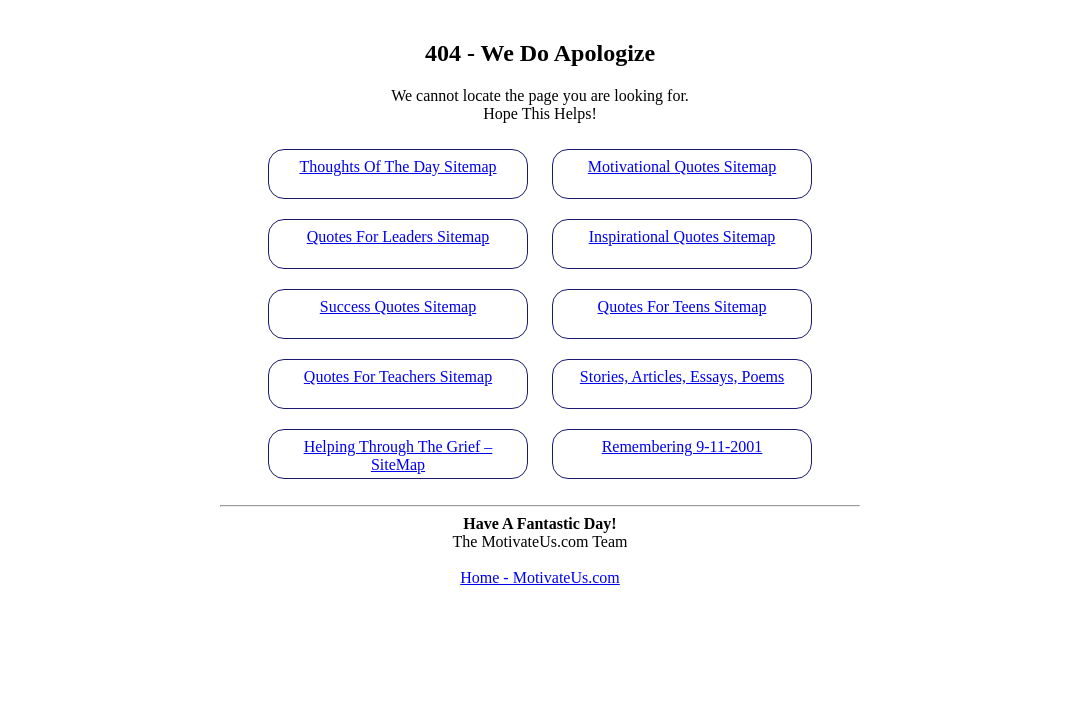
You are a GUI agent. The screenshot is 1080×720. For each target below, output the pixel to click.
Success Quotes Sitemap (398, 306)
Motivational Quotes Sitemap (682, 166)
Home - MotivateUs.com (540, 577)
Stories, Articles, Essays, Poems (682, 376)
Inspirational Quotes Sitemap (682, 236)
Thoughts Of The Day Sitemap (397, 166)
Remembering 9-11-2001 (682, 446)
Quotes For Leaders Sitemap (398, 236)
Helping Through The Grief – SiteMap (398, 454)
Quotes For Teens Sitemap (682, 306)
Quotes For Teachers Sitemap (398, 376)
